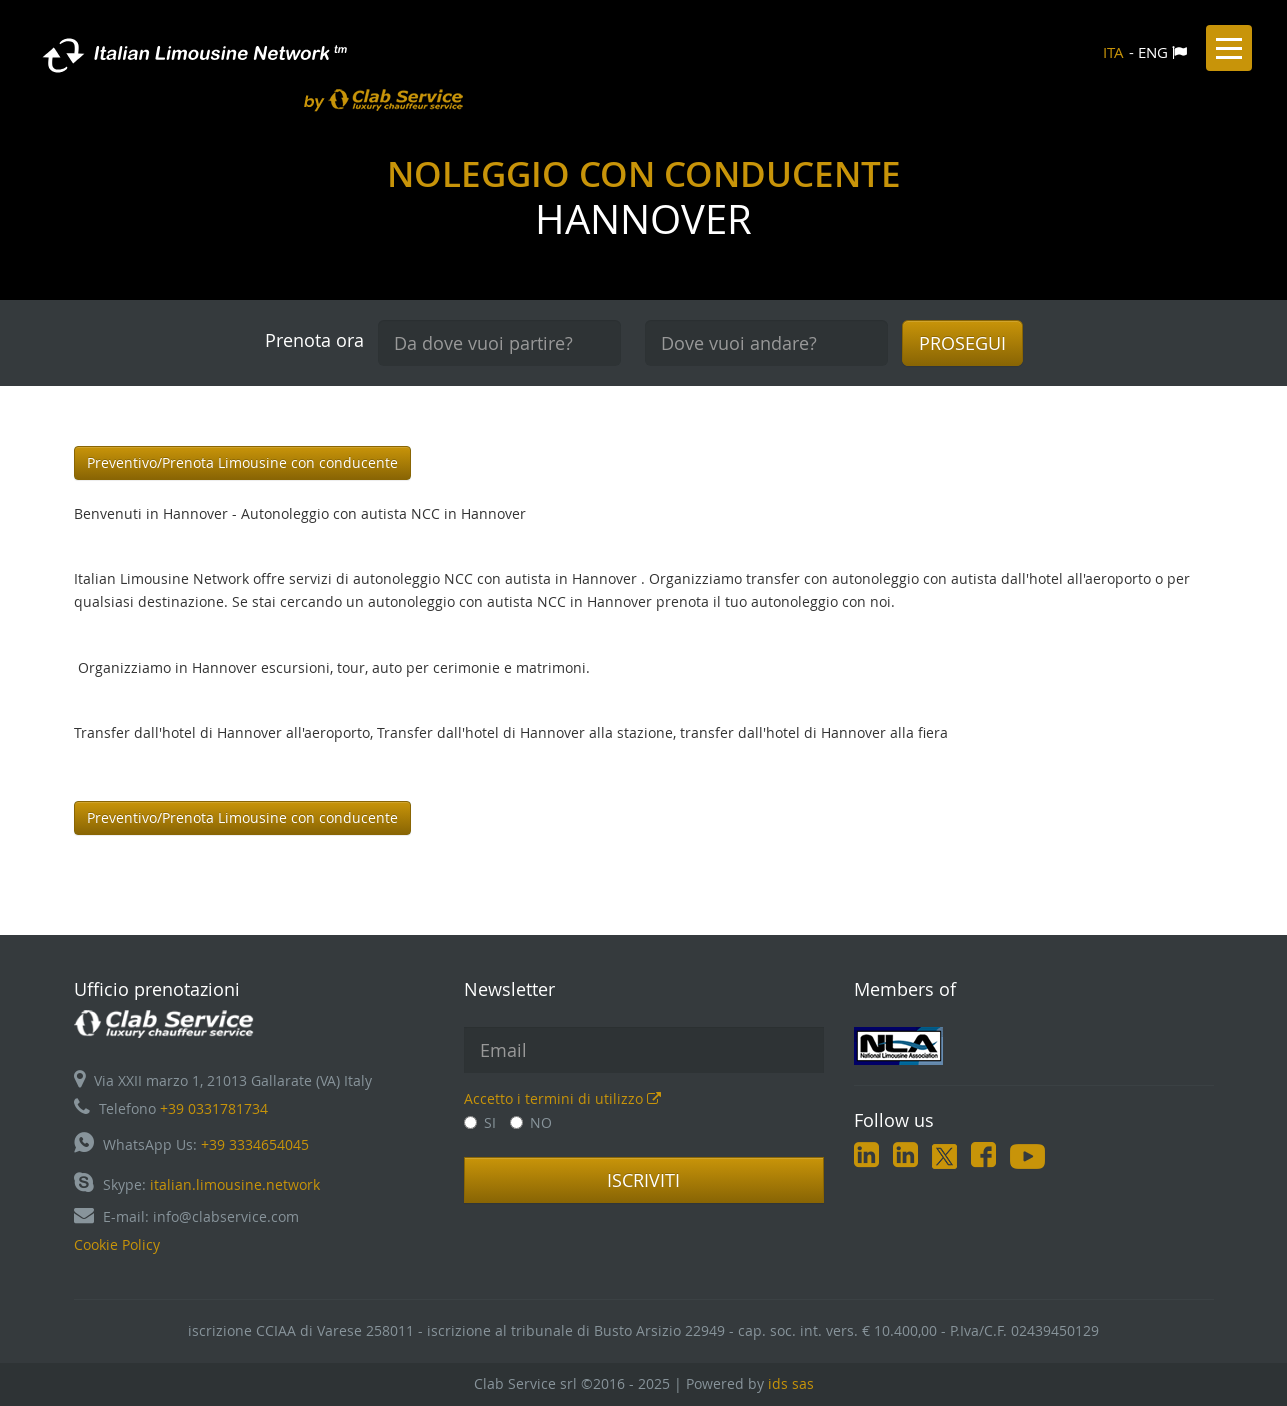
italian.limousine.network (235, 1184)
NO (531, 1122)
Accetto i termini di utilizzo (562, 1098)
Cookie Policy (117, 1244)
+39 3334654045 (255, 1144)
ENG (1153, 52)
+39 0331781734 (214, 1108)
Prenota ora (314, 340)
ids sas (791, 1383)
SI (480, 1122)
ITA (1113, 52)
